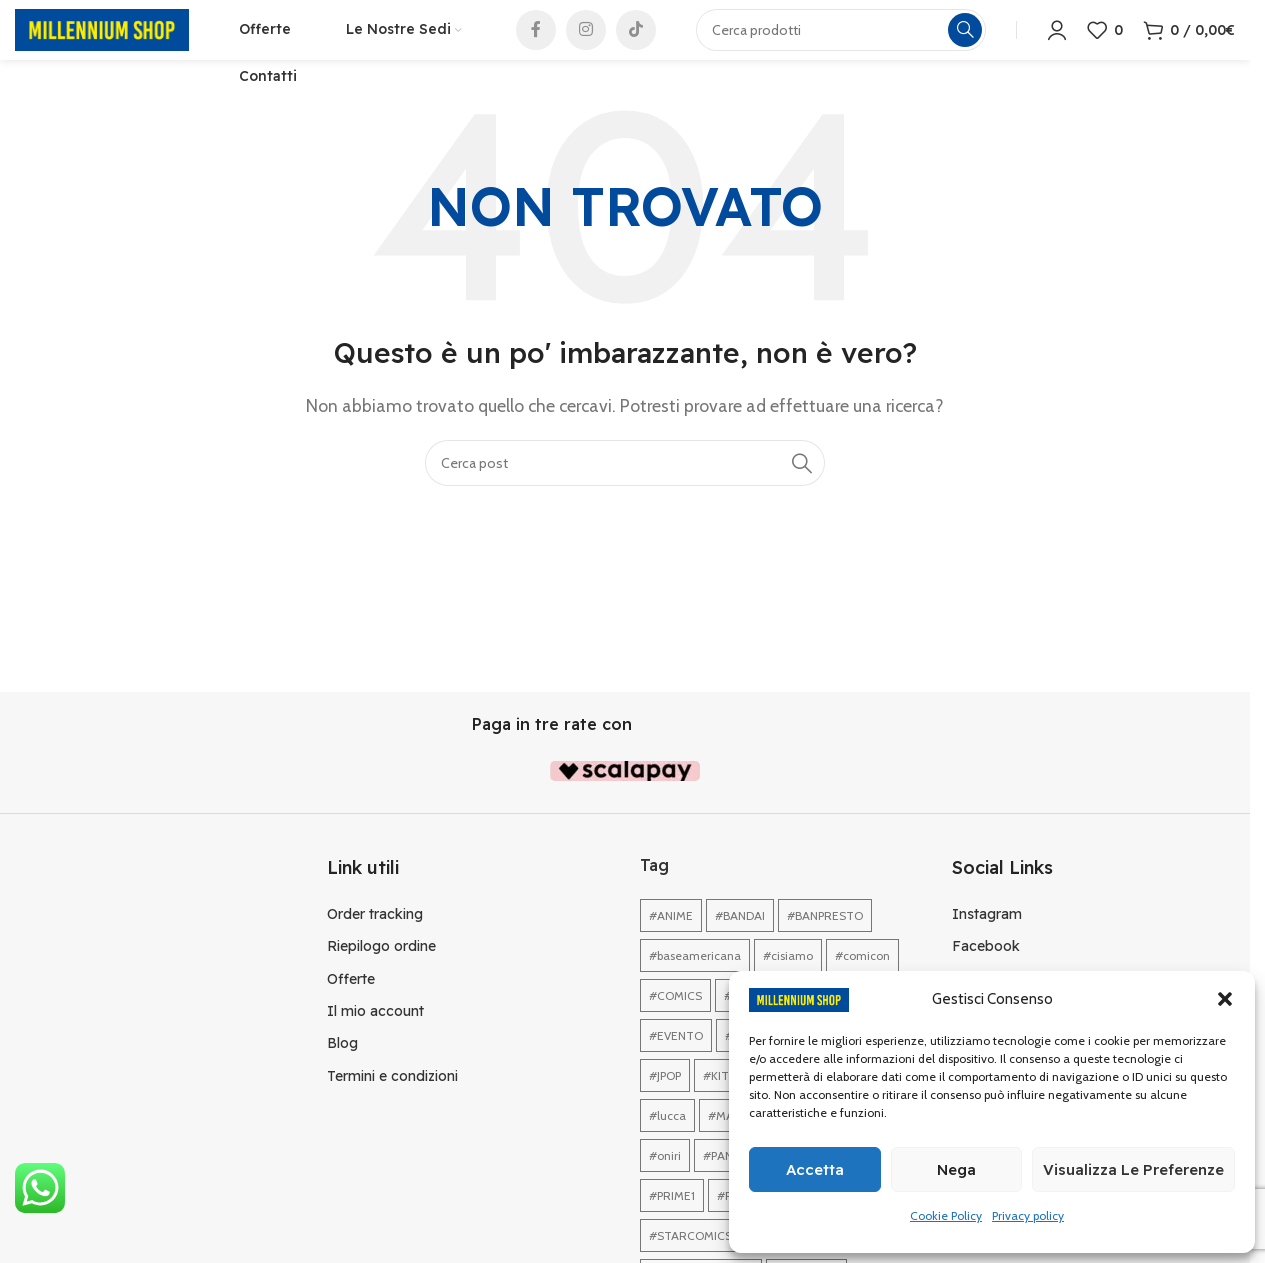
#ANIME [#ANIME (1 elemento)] (671, 945)
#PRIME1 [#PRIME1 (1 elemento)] (672, 1225)
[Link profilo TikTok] (636, 45)
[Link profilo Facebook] (536, 45)
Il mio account (375, 1041)
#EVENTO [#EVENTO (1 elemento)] (676, 1065)
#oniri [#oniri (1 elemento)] (665, 1185)
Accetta (815, 1169)
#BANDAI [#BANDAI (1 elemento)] (740, 945)
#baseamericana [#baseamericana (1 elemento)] (695, 985)
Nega (956, 1169)
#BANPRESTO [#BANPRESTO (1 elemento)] (825, 945)
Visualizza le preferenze (1133, 1169)
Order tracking (375, 943)
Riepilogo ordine (381, 976)
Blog (342, 1073)
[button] (1225, 999)
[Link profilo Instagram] (586, 45)
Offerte (351, 1008)
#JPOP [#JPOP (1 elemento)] (665, 1105)
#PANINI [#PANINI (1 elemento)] (725, 1185)
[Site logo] (102, 43)
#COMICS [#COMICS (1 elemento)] (675, 1025)
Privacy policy (1028, 1215)
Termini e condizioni (392, 1105)
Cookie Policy (946, 1215)
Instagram (987, 943)
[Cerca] (625, 493)
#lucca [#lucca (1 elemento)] (667, 1145)
